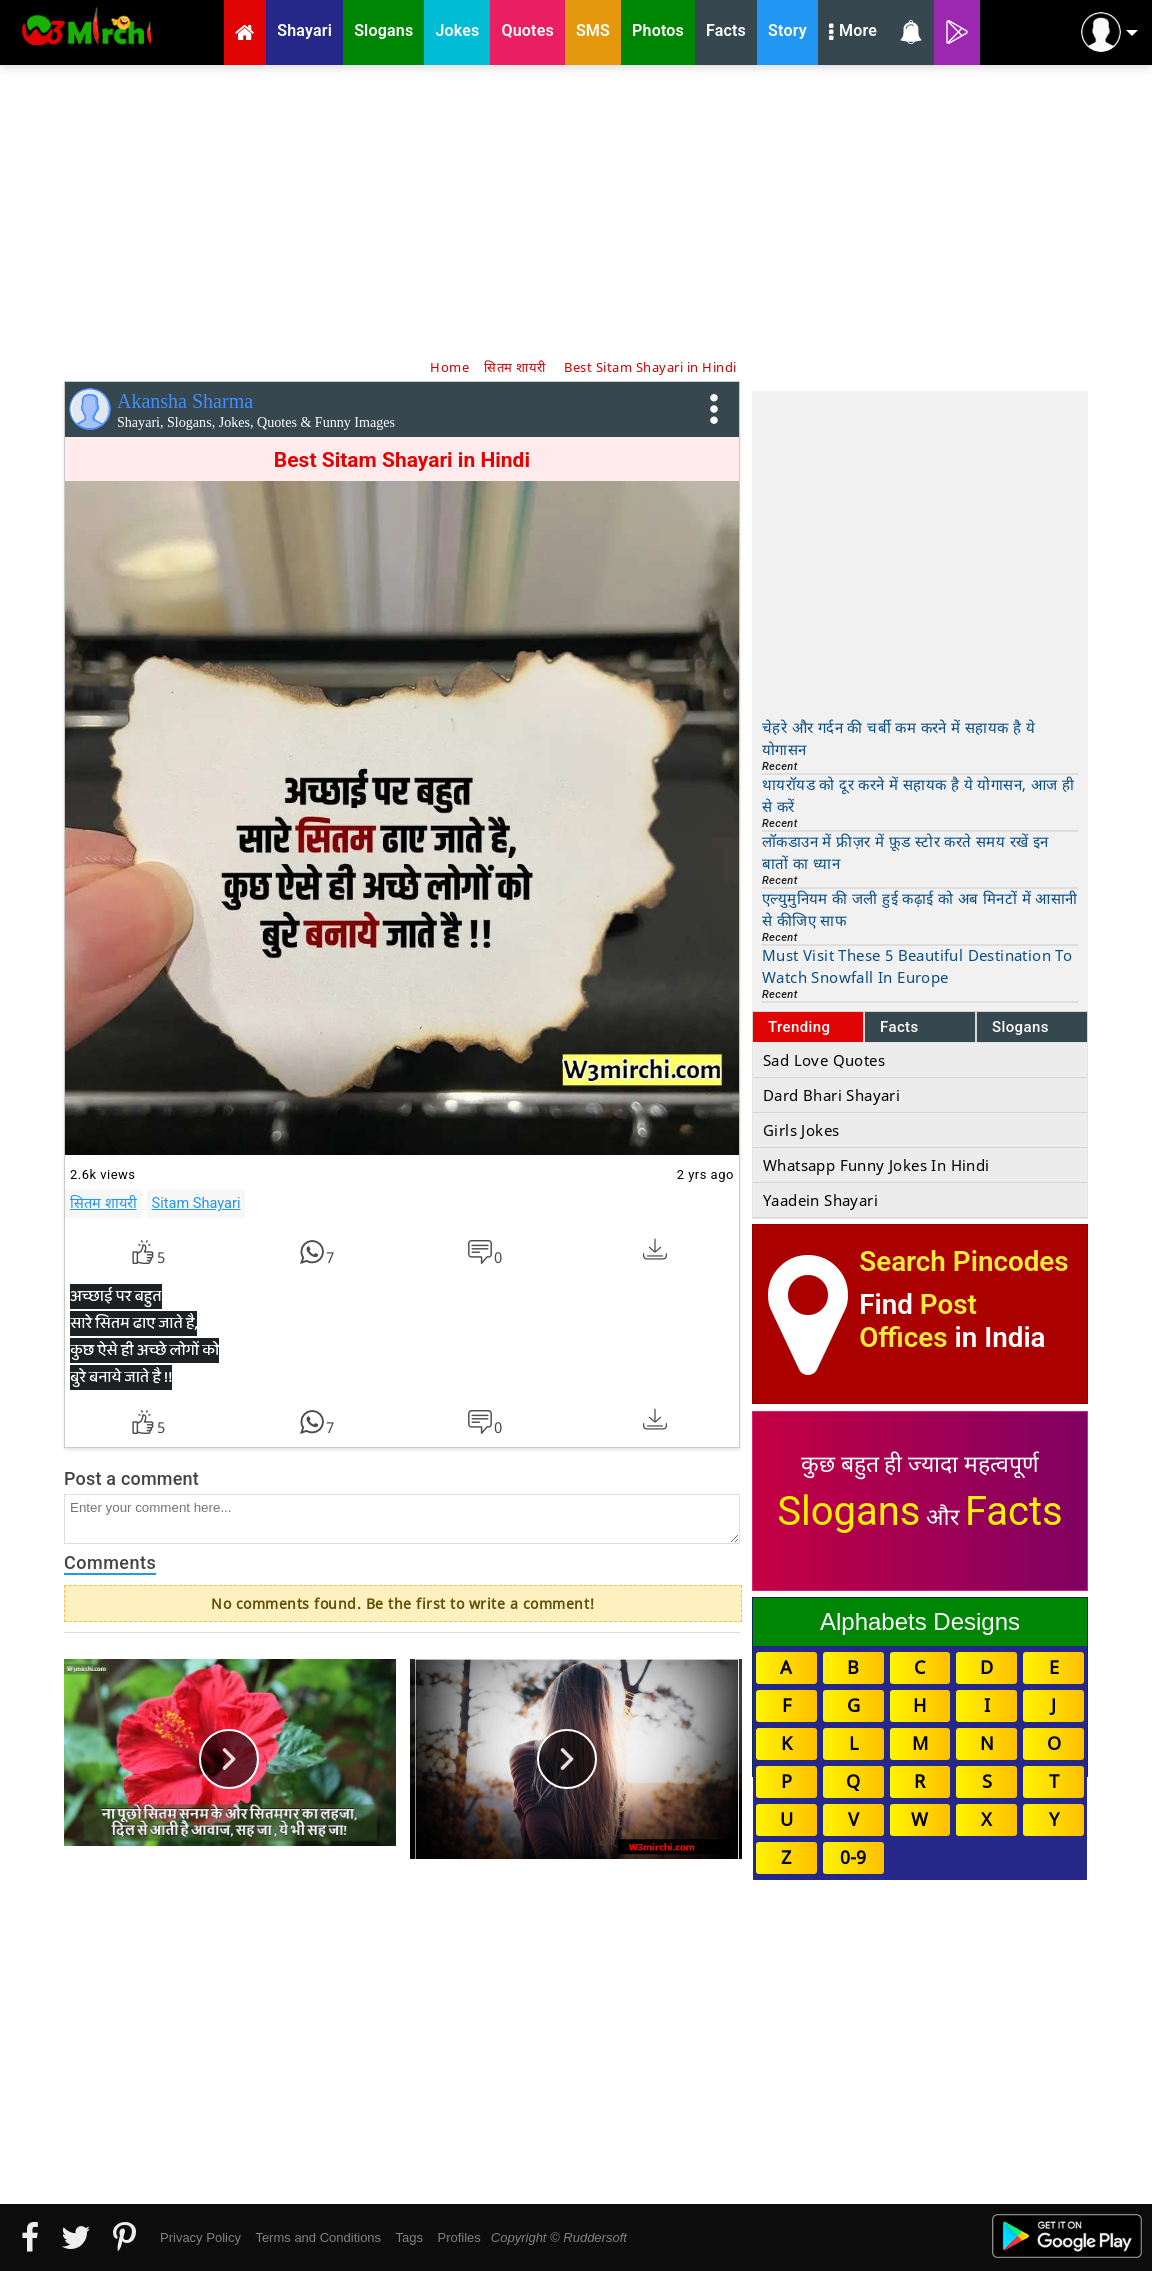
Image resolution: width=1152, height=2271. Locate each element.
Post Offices (918, 1321)
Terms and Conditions (318, 2237)
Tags (409, 2237)
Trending (799, 1027)
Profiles (458, 2237)
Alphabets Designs (920, 1621)
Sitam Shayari (196, 1203)
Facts (899, 1027)
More (853, 33)
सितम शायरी (103, 1203)
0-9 (853, 1857)
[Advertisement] (576, 210)
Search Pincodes (963, 1261)
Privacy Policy (200, 2237)
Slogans (1020, 1027)
